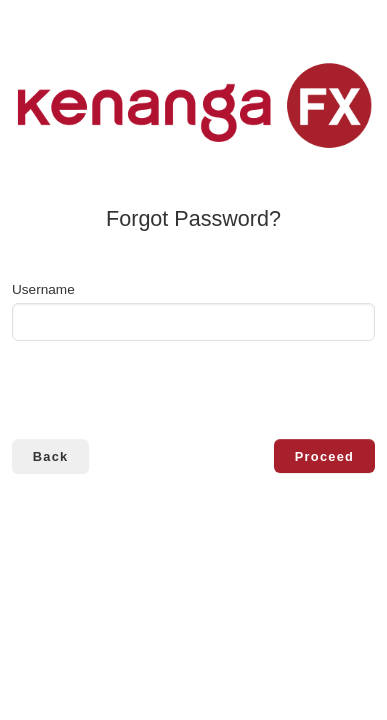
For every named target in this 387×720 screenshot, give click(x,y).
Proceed (324, 456)
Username (43, 289)
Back (51, 456)
